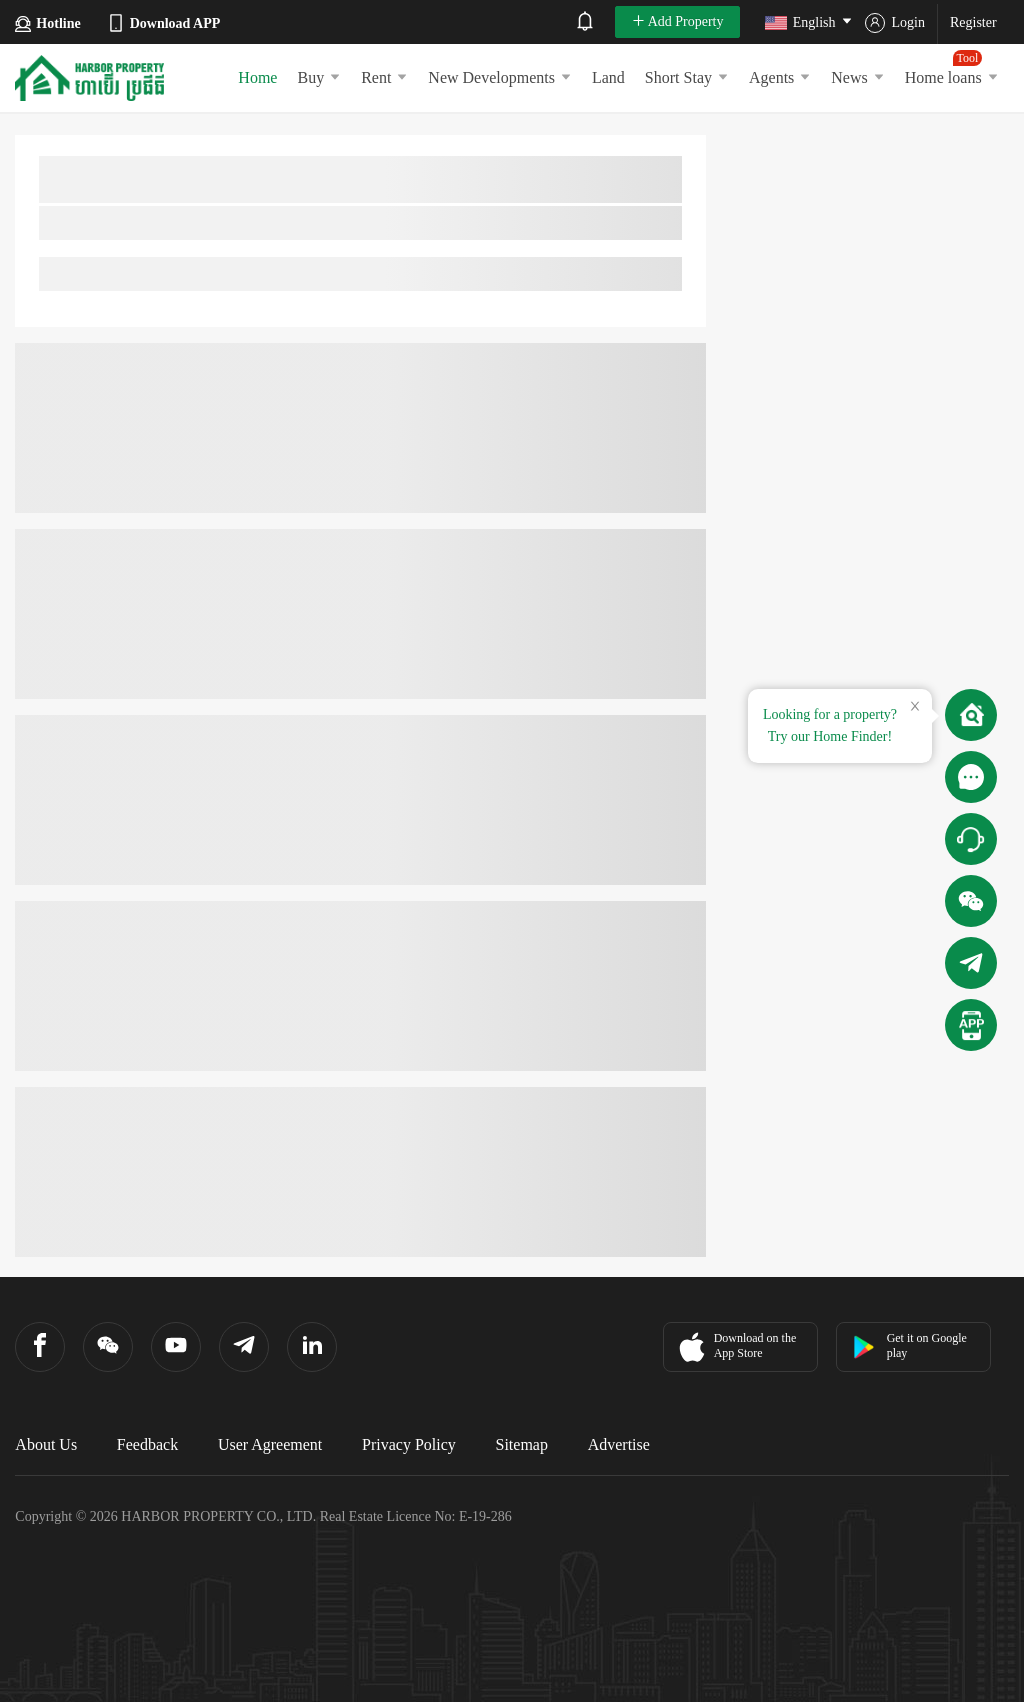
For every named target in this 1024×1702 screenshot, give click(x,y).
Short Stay (687, 77)
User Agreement (270, 1444)
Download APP (163, 23)
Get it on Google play (909, 1345)
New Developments (500, 77)
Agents (780, 77)
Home (257, 77)
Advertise (619, 1444)
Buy (319, 77)
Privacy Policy (409, 1444)
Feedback (147, 1444)
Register (973, 22)
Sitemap (522, 1444)
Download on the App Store (735, 1347)
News (857, 77)
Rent (384, 77)
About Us (46, 1444)
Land (608, 77)
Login (895, 23)
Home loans (952, 68)
